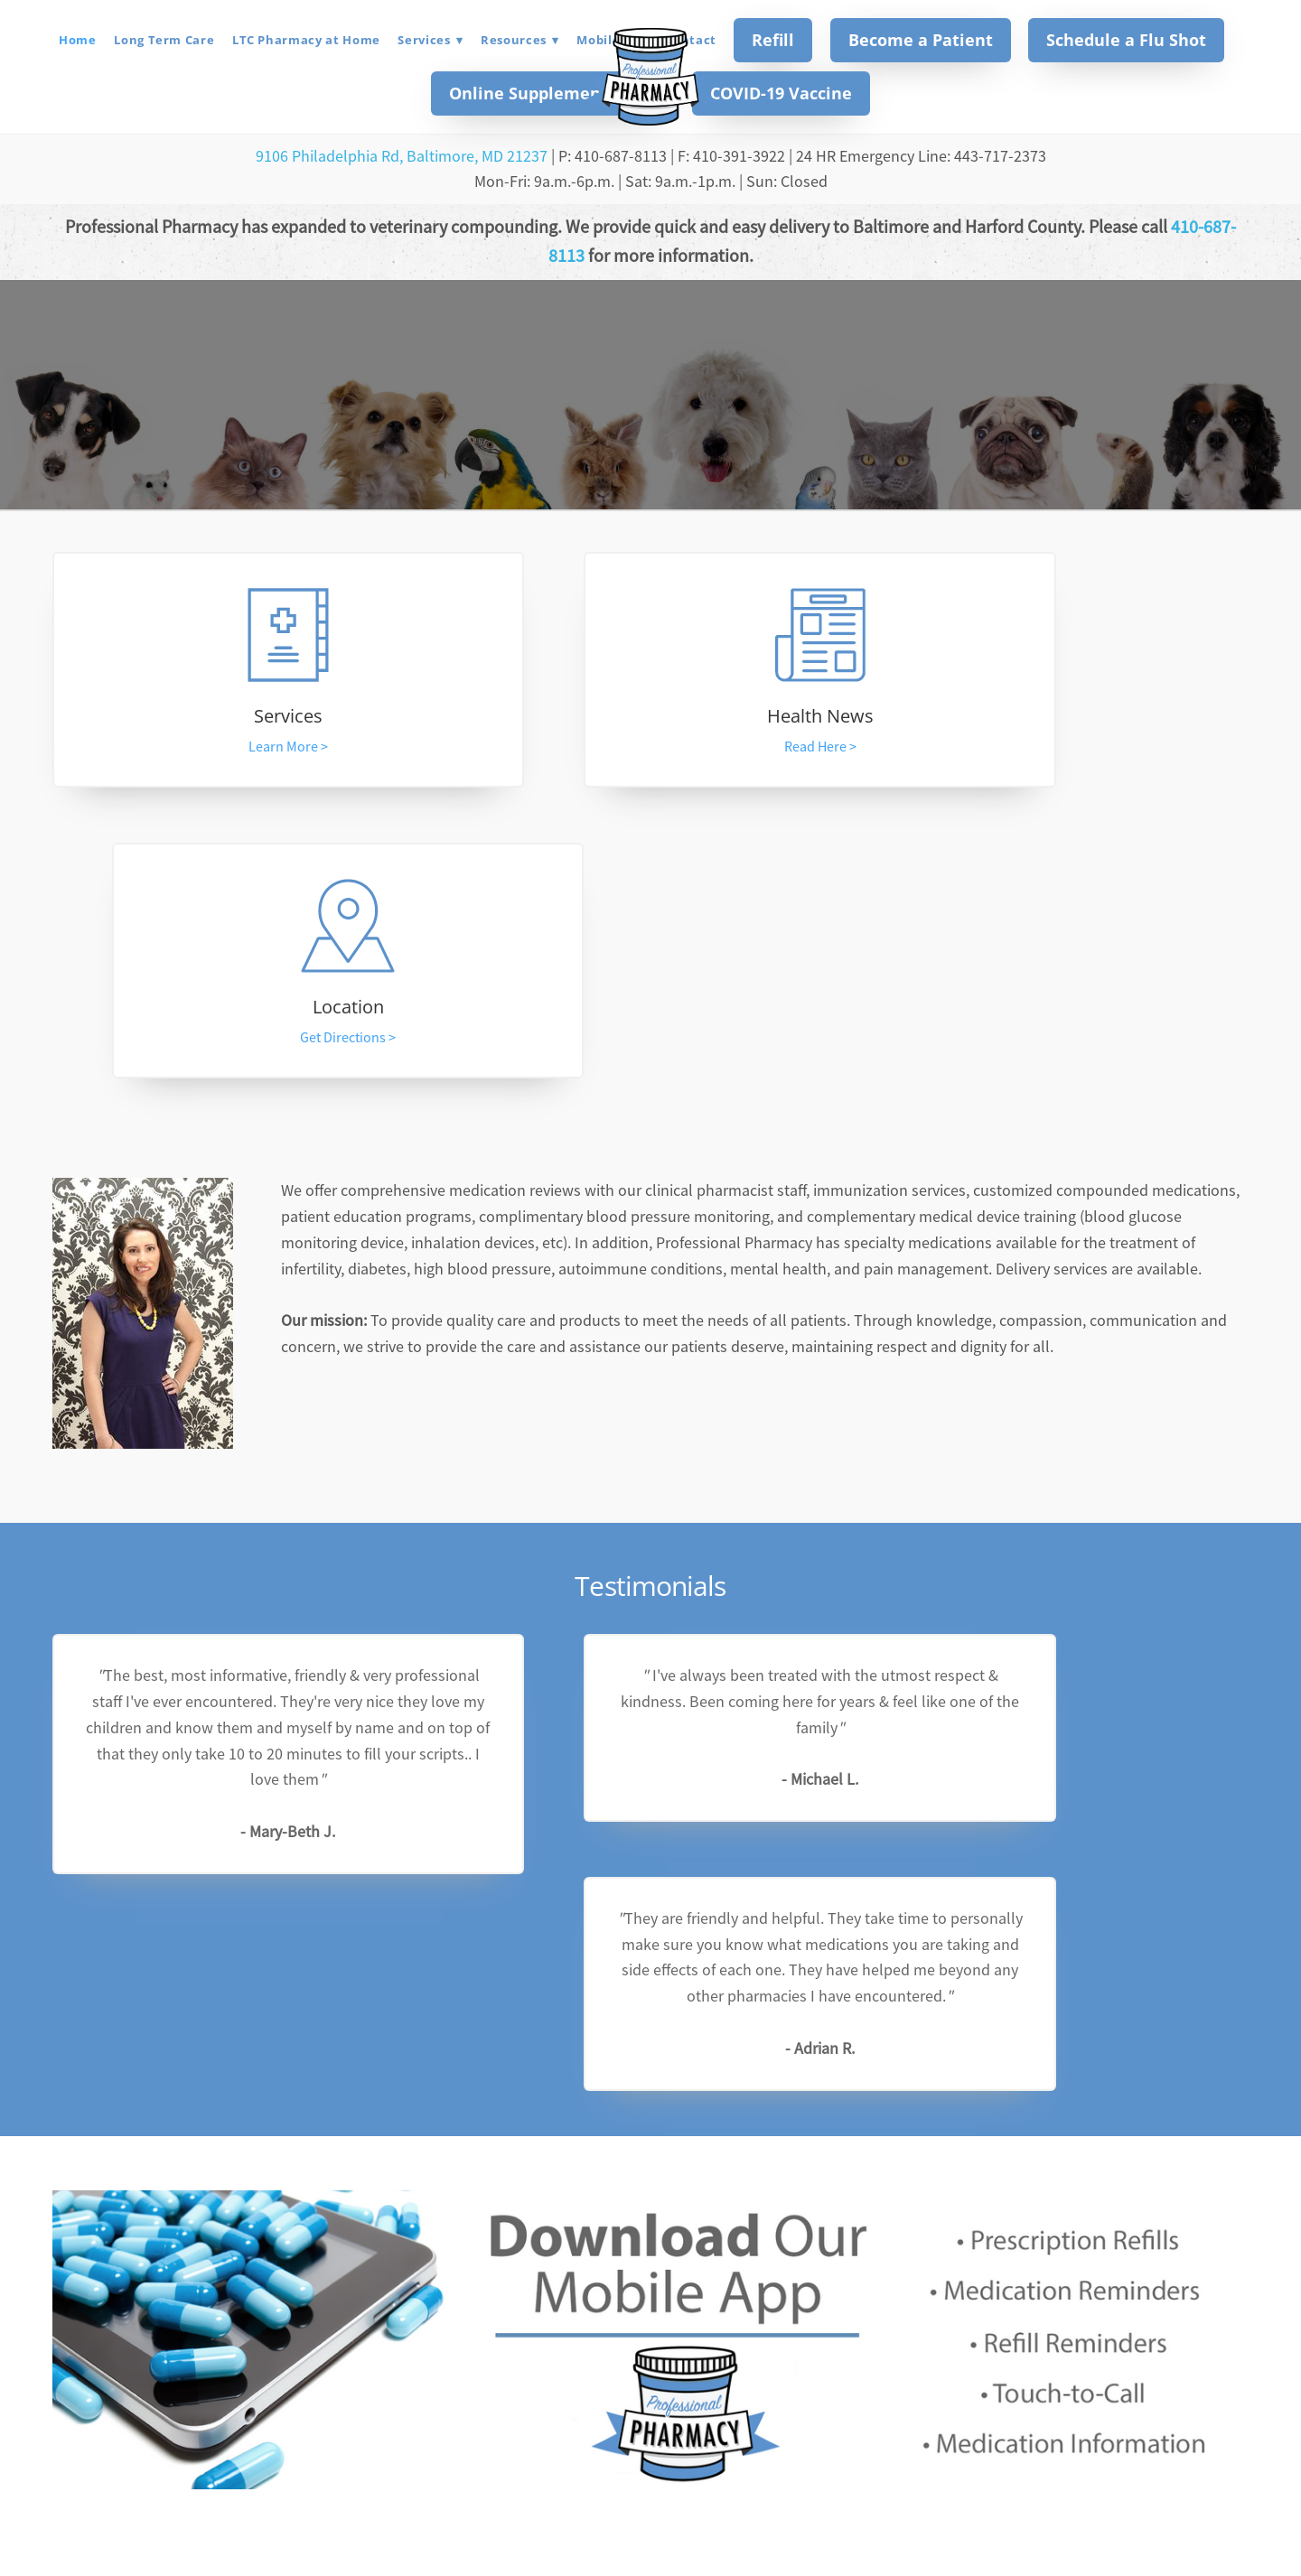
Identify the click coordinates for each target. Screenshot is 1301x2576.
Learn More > (231, 751)
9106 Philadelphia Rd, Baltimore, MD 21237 (402, 156)
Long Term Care (164, 40)
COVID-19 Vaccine (781, 93)
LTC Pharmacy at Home (306, 40)
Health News (650, 720)
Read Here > (650, 751)
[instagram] (674, 2412)
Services (430, 40)
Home (78, 40)
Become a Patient (920, 39)
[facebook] (627, 2412)
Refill (773, 39)
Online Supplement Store (552, 93)
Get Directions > (1070, 751)
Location (1069, 720)
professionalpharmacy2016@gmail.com (650, 2506)
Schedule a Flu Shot (1126, 39)
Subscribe (771, 2293)
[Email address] (580, 2294)
